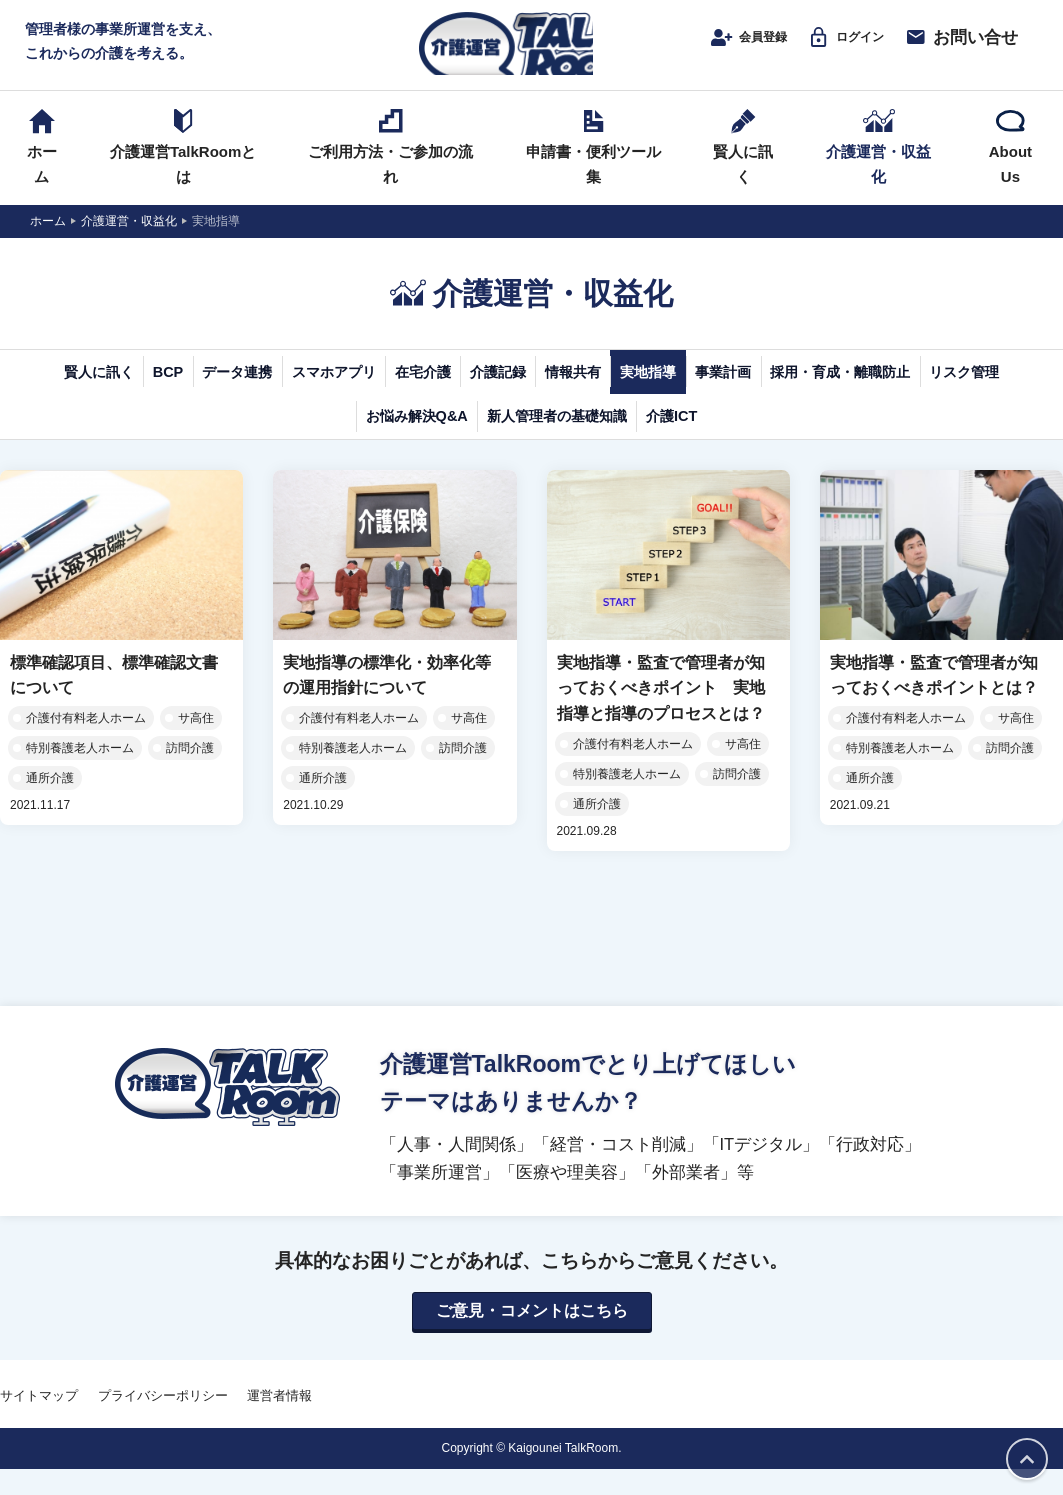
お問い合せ (953, 47)
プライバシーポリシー (163, 1422)
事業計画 (981, 392)
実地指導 (873, 392)
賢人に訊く (90, 392)
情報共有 (765, 392)
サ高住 (196, 743)
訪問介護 (190, 773)
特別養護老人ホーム (80, 773)
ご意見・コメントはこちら (532, 1337)
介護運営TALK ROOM (531, 51)
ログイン (830, 47)
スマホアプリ (424, 392)
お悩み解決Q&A (544, 440)
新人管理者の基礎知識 (730, 440)
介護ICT (885, 440)
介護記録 (657, 392)
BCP (190, 392)
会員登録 (714, 47)
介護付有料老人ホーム (86, 743)
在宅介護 (549, 392)
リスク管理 (400, 440)
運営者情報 (279, 1422)
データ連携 (290, 392)
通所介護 (50, 803)
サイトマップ (39, 1422)
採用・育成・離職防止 (233, 440)
